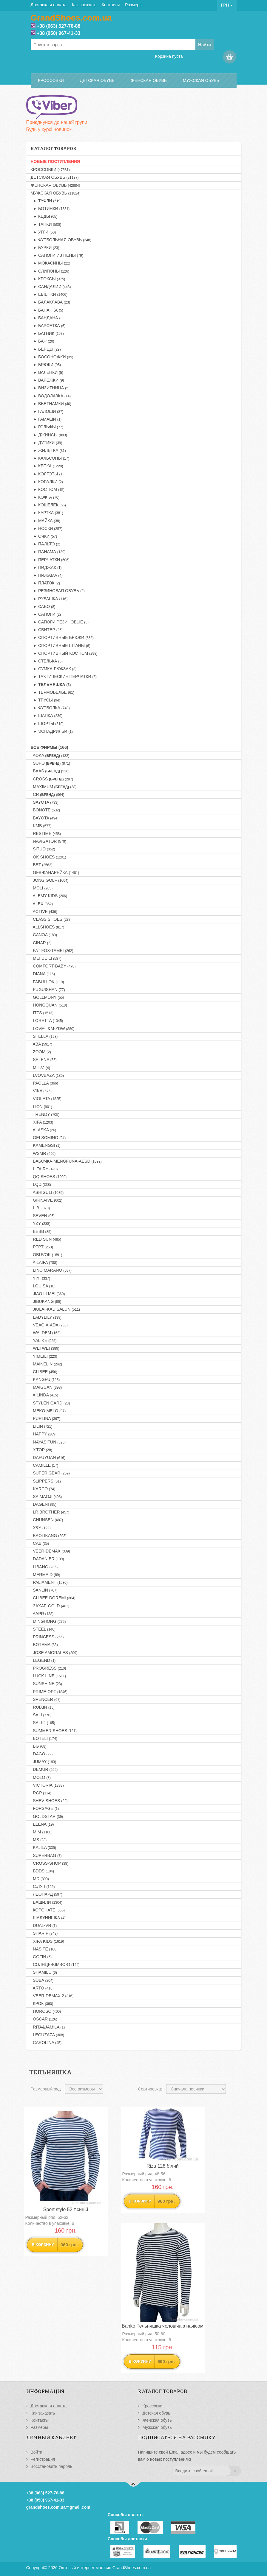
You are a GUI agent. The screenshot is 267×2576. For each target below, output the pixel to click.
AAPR (42, 1613)
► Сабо (43, 606)
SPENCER (46, 1699)
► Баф (42, 341)
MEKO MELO (48, 1410)
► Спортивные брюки (62, 637)
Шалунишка (48, 1917)
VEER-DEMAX (50, 1551)
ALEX (42, 903)
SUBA (42, 1980)
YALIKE (44, 1340)
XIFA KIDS (47, 1941)
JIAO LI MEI (48, 1293)
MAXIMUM (54, 786)
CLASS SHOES (50, 919)
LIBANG (44, 1566)
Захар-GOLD (50, 1605)
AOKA (50, 755)
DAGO (42, 1753)
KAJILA (43, 1847)
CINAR (41, 942)
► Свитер (47, 629)
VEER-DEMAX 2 (52, 1995)
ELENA (42, 1824)
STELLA (44, 1036)
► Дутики (46, 442)
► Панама (48, 551)
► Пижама (47, 575)
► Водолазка (51, 395)
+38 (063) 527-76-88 (58, 26)
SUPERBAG (46, 1855)
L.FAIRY (44, 1168)
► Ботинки (50, 208)
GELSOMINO (48, 1137)
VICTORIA (47, 1785)
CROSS (52, 779)
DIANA (43, 973)
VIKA (41, 1090)
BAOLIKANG (49, 1535)
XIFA (42, 1122)
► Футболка (50, 707)
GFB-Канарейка (55, 872)
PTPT (42, 1247)
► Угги (43, 232)
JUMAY (43, 1761)
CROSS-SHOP (50, 1863)
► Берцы (46, 349)
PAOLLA (44, 1083)
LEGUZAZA (47, 2034)
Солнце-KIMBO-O (55, 1964)
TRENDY (45, 1114)
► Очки (44, 536)
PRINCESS (47, 1636)
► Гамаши (46, 419)
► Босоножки (52, 356)
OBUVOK (46, 1254)
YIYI (40, 1278)
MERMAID (45, 1574)
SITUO (43, 849)
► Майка (45, 520)
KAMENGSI (46, 1145)
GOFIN (41, 1956)
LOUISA (43, 1286)
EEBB (41, 1231)
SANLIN (44, 1590)
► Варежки (47, 380)
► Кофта (45, 497)
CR (47, 794)
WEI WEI (45, 1348)
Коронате (48, 1910)
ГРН (227, 5)
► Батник (47, 333)
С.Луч (43, 1886)
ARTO (42, 1988)
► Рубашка (49, 598)
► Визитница (50, 387)
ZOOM (41, 1051)
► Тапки (46, 224)
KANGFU (45, 1379)
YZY (40, 1223)
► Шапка (47, 715)
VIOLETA (46, 1098)
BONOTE (45, 810)
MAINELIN (46, 1364)
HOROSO (46, 2011)
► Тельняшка (51, 684)
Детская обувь (97, 80)
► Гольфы (47, 426)
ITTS (42, 1012)
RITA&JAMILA (48, 2027)
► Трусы (46, 700)
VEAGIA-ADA (49, 1325)
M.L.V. (40, 1067)
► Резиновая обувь (58, 590)
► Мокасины (50, 263)
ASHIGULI (47, 1192)
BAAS (50, 771)
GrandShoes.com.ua (131, 2567)
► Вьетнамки (51, 403)
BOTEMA (44, 1644)
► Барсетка (48, 325)
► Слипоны (50, 271)
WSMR (43, 1153)
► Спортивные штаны (60, 645)
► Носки (47, 528)
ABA (42, 1044)
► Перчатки (50, 559)
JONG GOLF (50, 880)
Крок (42, 2003)
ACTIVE (44, 911)
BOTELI (44, 1738)
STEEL (43, 1629)
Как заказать (84, 4)
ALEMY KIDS (49, 895)
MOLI (42, 888)
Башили (46, 1902)
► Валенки (47, 372)
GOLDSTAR (47, 1816)
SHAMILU (44, 1972)
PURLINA (45, 1418)
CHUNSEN (47, 1519)
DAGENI (44, 1504)
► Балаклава (50, 302)
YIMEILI (44, 1356)
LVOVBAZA (47, 1075)
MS (39, 1839)
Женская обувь (149, 80)
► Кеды (44, 216)
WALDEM (46, 1332)
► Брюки (46, 364)
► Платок (45, 583)
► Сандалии (51, 286)
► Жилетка (48, 450)
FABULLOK (47, 981)
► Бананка (47, 310)
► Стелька (47, 661)
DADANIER (47, 1558)
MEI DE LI (46, 958)
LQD (41, 1184)
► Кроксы (48, 278)
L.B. (40, 1207)
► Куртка (47, 512)
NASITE (44, 1949)
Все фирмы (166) (49, 747)
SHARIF (44, 1933)
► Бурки (45, 247)
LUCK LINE (48, 1675)
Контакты (111, 4)
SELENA (44, 1059)
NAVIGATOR (49, 841)
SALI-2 (43, 1722)
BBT (42, 864)
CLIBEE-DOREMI (53, 1597)
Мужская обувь (201, 80)
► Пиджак (46, 567)
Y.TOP (41, 1449)
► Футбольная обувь (61, 239)
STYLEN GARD (50, 1403)
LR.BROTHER (50, 1512)
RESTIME (46, 833)
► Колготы (47, 474)
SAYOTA (44, 802)
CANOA (44, 934)
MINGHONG (48, 1621)
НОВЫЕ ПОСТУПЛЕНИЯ (55, 161)
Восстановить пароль (51, 2466)
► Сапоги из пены (57, 255)
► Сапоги (46, 614)
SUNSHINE (46, 1683)
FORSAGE (45, 1808)
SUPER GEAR (50, 1473)
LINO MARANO (51, 1270)
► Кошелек (48, 505)
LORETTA (47, 1020)
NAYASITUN (48, 1442)
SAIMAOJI (46, 1496)
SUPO (50, 763)
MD (40, 1878)
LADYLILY (46, 1317)
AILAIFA (44, 1262)
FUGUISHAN (48, 989)
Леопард (46, 1894)
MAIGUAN (46, 1387)
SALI (41, 1714)
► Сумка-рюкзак (54, 668)
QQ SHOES (49, 1176)
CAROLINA (46, 2042)
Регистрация (43, 2459)
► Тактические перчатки (64, 676)
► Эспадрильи (52, 731)
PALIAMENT (49, 1582)
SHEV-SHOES (49, 1800)
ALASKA (43, 1129)
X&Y (41, 1527)
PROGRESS (48, 1668)
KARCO (43, 1488)
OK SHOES (48, 857)
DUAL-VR (44, 1925)
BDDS (42, 1871)
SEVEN (43, 1215)
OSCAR (44, 2019)
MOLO (41, 1777)
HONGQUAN (49, 1005)
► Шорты (47, 723)
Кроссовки (51, 80)
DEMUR (44, 1769)
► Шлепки (49, 294)
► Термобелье (52, 692)
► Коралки (47, 481)
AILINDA (44, 1395)
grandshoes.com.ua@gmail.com (58, 2507)
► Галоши (47, 411)
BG (39, 1746)
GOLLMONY (47, 997)
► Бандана (47, 317)
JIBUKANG (46, 1301)
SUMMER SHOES (54, 1730)
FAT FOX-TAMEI (52, 950)
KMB (41, 825)
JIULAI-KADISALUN (55, 1309)
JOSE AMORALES (54, 1652)
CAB (40, 1543)
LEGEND (43, 1660)
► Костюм (47, 489)
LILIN (42, 1426)
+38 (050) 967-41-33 (58, 33)
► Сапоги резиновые (60, 622)
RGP (41, 1793)
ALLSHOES (47, 927)
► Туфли (46, 200)
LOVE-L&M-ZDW (53, 1028)
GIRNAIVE (46, 1200)
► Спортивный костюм (64, 653)
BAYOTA (44, 818)
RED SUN (46, 1239)
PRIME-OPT (49, 1691)
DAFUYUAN (48, 1457)
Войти (36, 2452)
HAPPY (44, 1434)
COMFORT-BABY (53, 966)
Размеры (133, 4)
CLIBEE (44, 1371)
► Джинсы (49, 435)
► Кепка (47, 465)
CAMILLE (44, 1465)
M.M (42, 1832)
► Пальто (45, 544)
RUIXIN (43, 1707)
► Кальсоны (50, 458)
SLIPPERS (46, 1481)
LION (41, 1106)
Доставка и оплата (49, 4)
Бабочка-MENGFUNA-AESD (66, 1161)
